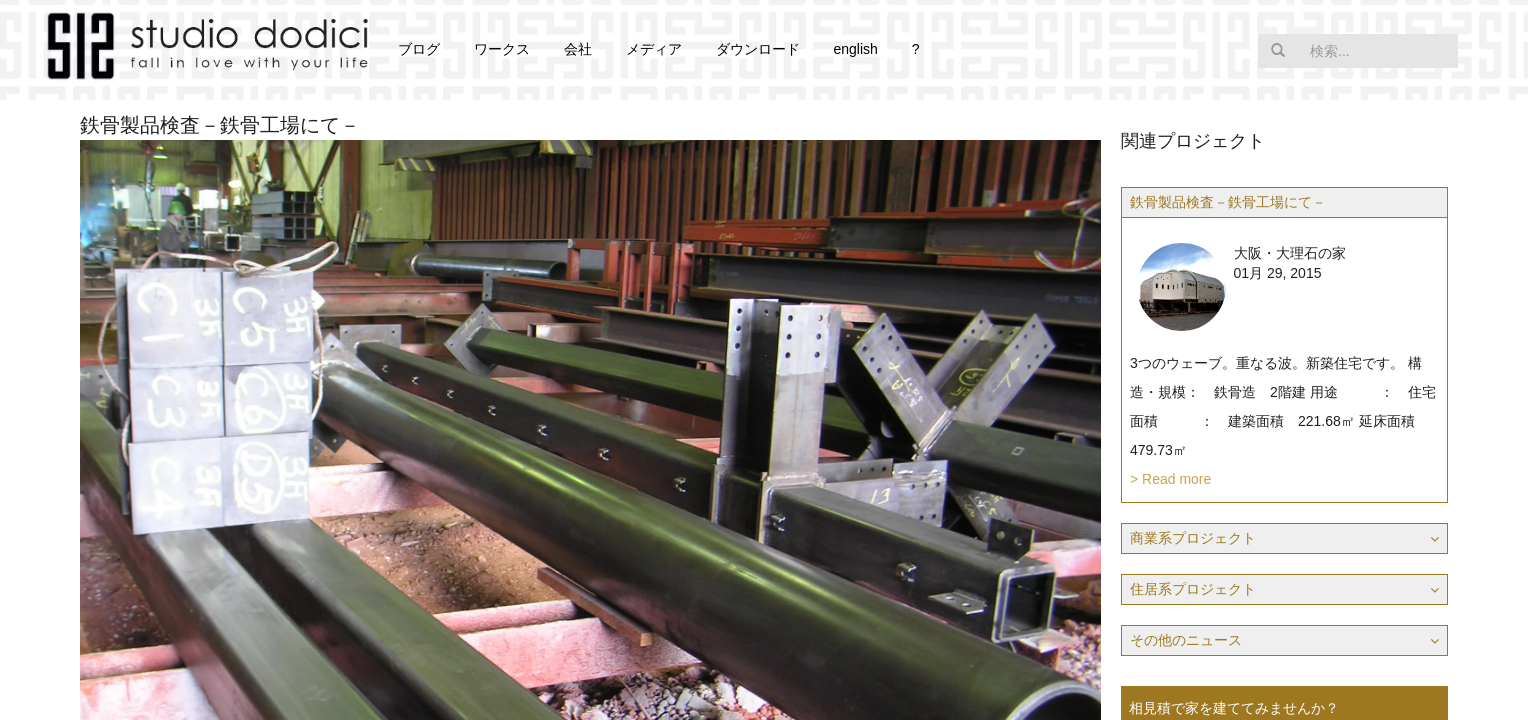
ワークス (502, 49)
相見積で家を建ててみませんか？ (1234, 708)
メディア (654, 49)
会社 (578, 49)
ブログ (419, 49)
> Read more (1170, 479)
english (855, 49)
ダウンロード (758, 49)
